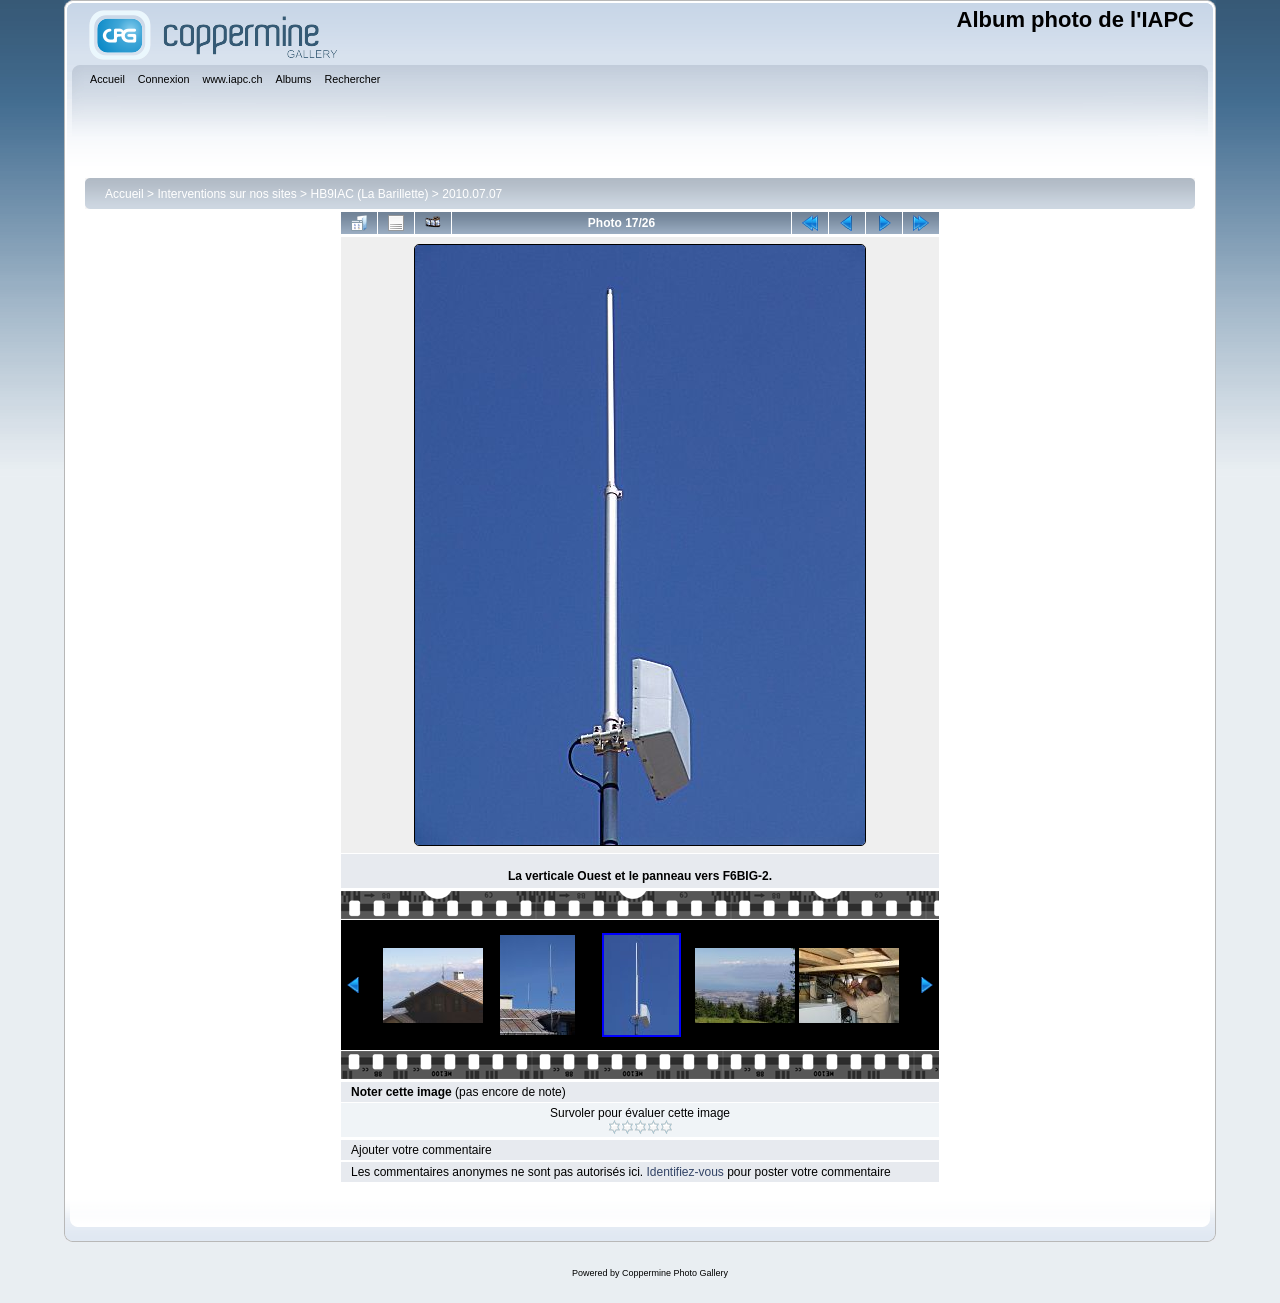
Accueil (124, 194)
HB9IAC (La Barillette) (369, 194)
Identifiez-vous (684, 1172)
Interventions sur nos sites (226, 194)
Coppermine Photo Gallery (675, 1273)
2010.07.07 (472, 194)
